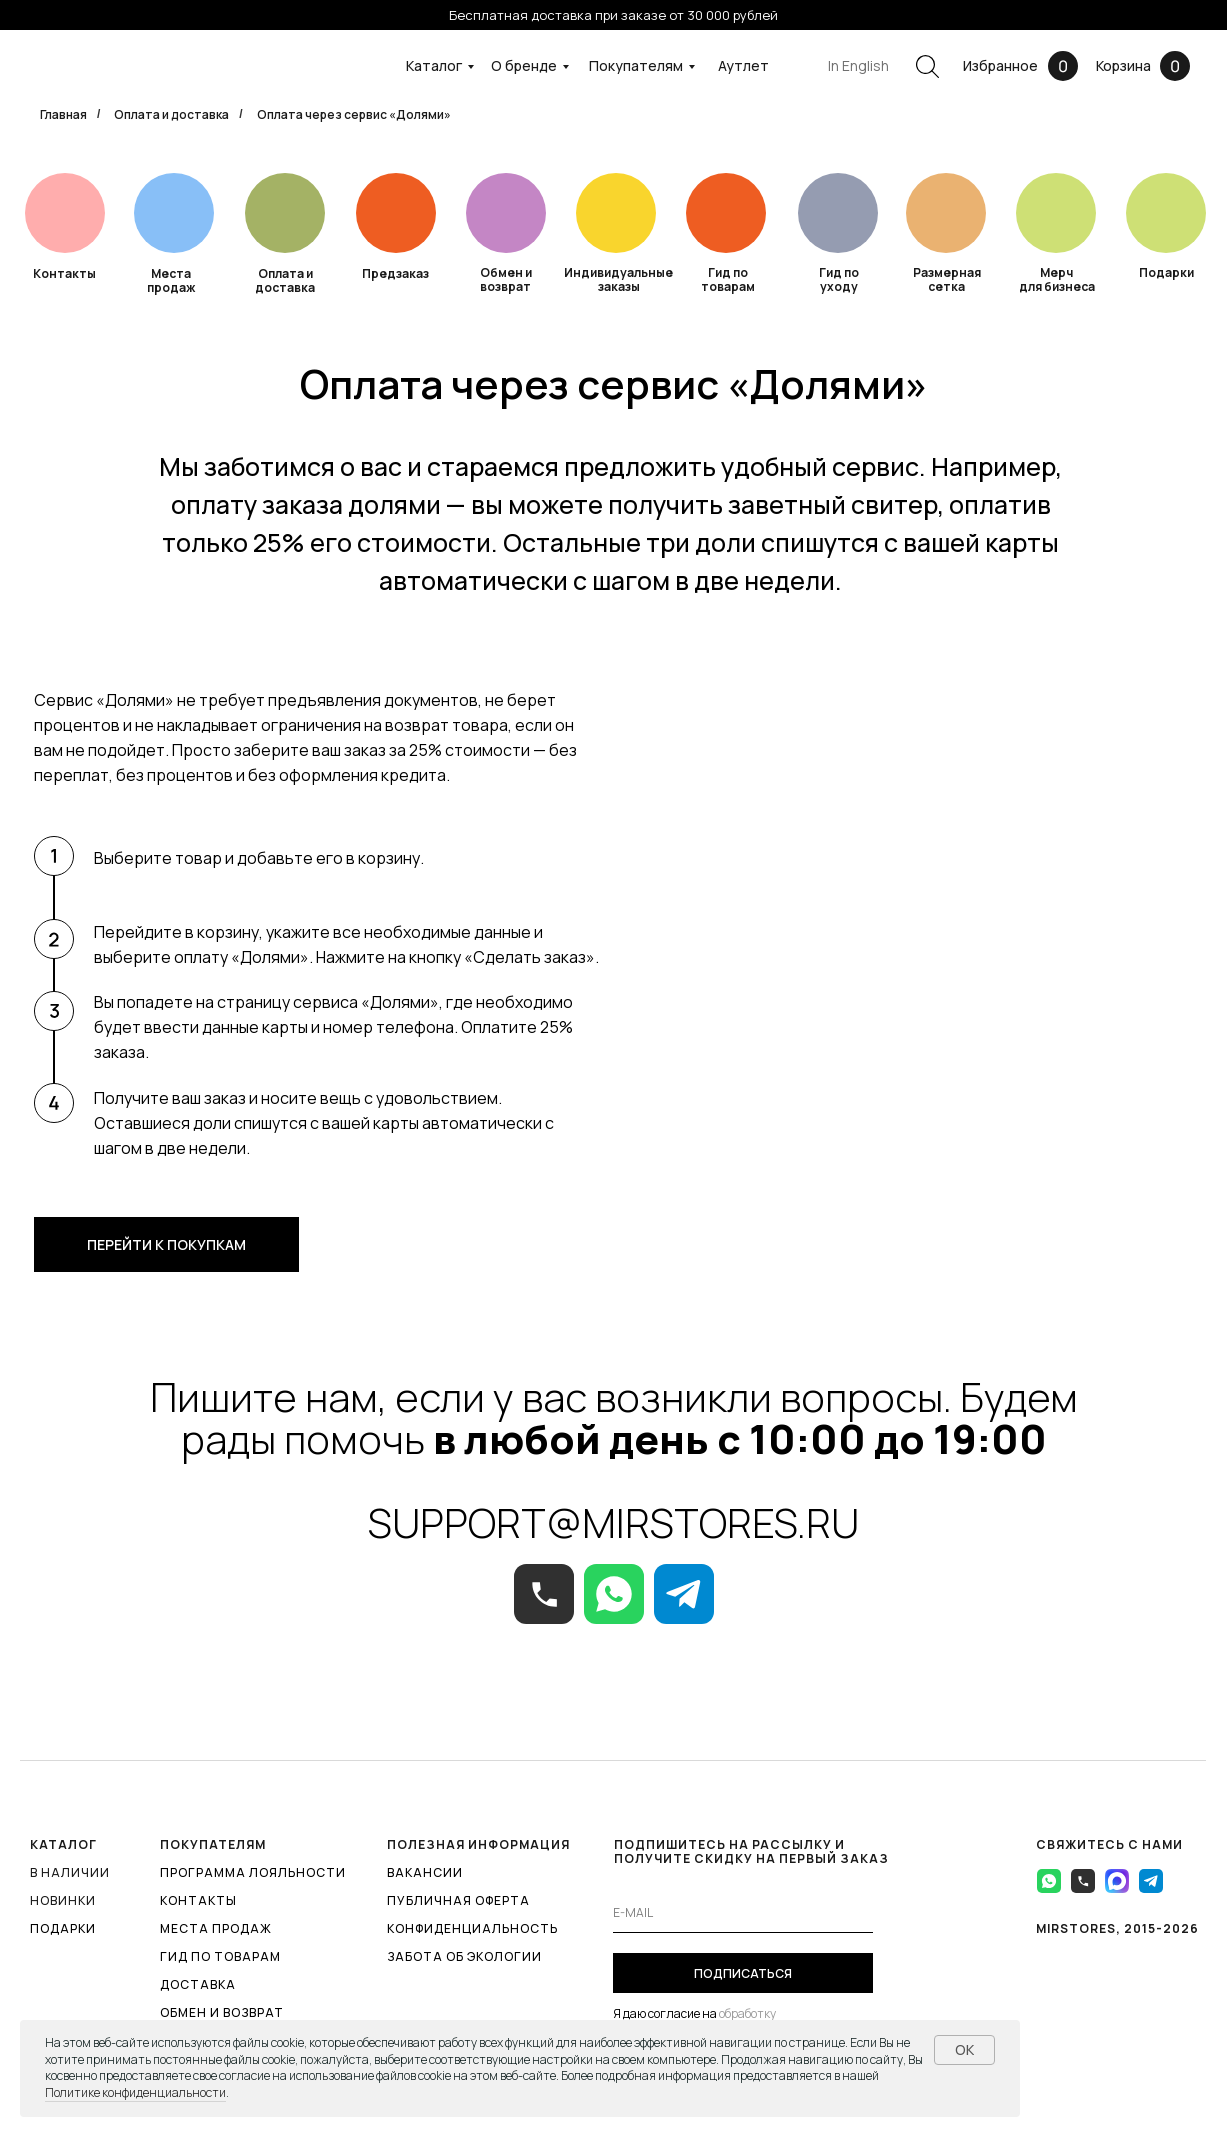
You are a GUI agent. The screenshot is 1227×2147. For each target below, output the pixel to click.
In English (858, 65)
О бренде (524, 65)
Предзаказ (395, 273)
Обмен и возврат (506, 279)
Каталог (434, 65)
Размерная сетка (947, 279)
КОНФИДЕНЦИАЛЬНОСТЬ (472, 1928)
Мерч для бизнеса (1057, 279)
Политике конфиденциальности (135, 2092)
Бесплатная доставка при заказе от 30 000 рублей (613, 15)
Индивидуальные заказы (618, 279)
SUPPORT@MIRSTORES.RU (613, 1522)
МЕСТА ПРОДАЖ (216, 1928)
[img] (285, 213)
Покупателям (636, 65)
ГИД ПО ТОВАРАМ (220, 1956)
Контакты (64, 273)
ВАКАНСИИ (425, 1872)
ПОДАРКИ (63, 1928)
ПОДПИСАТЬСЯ (743, 1973)
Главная (63, 114)
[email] (743, 1913)
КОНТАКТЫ (198, 1900)
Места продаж (171, 280)
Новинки (63, 1900)
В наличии (70, 1872)
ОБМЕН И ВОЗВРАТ (222, 2012)
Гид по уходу (839, 279)
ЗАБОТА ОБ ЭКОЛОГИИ (464, 1956)
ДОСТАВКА (198, 1984)
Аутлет (743, 65)
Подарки (1166, 272)
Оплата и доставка (171, 114)
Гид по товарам (728, 279)
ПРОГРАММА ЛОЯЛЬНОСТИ (253, 1872)
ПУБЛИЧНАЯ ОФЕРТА (458, 1900)
